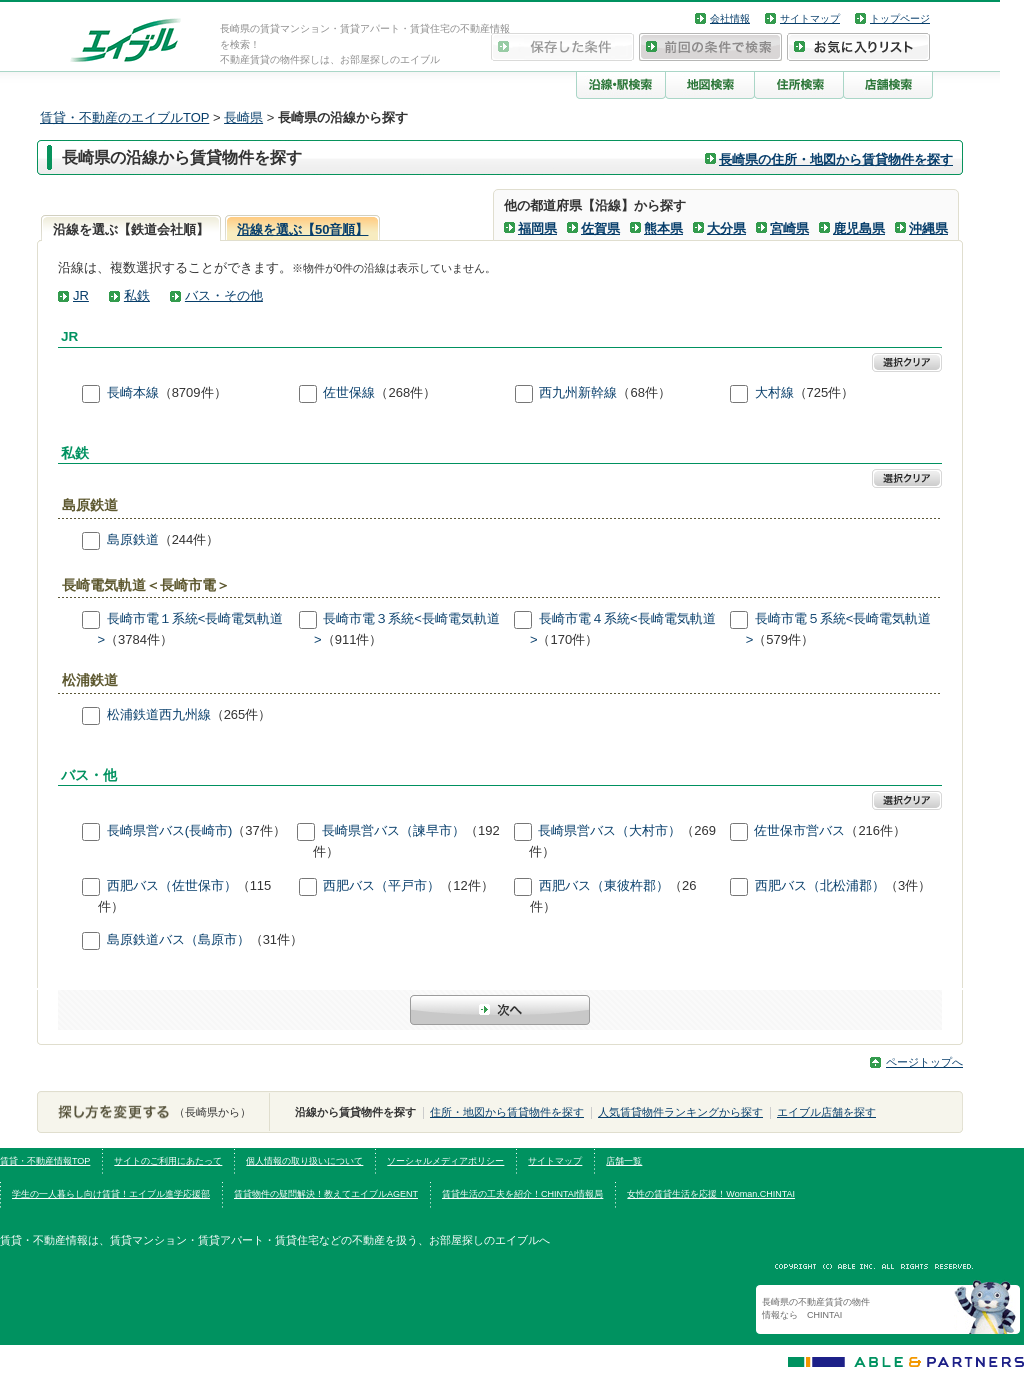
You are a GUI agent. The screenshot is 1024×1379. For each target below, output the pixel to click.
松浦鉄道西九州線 (159, 714)
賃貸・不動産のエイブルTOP (124, 117)
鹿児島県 (859, 228)
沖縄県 (928, 228)
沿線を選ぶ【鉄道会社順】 (131, 229)
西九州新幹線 (578, 392)
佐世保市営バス (799, 831)
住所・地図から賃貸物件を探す (507, 1112)
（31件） (276, 940)
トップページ (900, 18)
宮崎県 (789, 228)
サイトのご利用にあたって (168, 1161)
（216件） (875, 831)
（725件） (824, 392)
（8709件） (193, 392)
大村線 (774, 392)
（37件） (258, 831)
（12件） (466, 885)
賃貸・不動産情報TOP (45, 1161)
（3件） (908, 885)
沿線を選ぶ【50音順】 (302, 229)
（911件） (352, 639)
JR (81, 295)
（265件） (241, 714)
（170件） (567, 639)
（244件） (189, 539)
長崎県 (243, 117)
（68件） (643, 392)
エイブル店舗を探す (826, 1112)
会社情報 (730, 18)
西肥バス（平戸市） (381, 885)
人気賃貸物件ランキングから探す (680, 1112)
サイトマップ (810, 18)
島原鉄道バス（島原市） (178, 940)
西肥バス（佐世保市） (172, 885)
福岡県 (537, 228)
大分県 (726, 228)
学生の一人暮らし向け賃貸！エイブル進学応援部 (111, 1194)
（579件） (783, 639)
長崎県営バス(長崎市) (170, 831)
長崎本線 (133, 392)
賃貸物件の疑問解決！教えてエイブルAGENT (326, 1194)
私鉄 (137, 295)
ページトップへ (924, 1062)
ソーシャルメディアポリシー (445, 1161)
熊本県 (663, 228)
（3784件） (139, 639)
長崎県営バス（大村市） (609, 831)
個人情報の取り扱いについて (304, 1161)
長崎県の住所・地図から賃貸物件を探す (836, 159)
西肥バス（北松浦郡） (820, 885)
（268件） (405, 392)
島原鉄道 (133, 539)
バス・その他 (224, 295)
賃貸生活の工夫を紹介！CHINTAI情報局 (522, 1194)
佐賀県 (600, 228)
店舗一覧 (624, 1161)
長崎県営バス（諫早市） (393, 831)
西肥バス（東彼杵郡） (604, 885)
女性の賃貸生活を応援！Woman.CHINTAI (711, 1194)
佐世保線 (349, 392)
